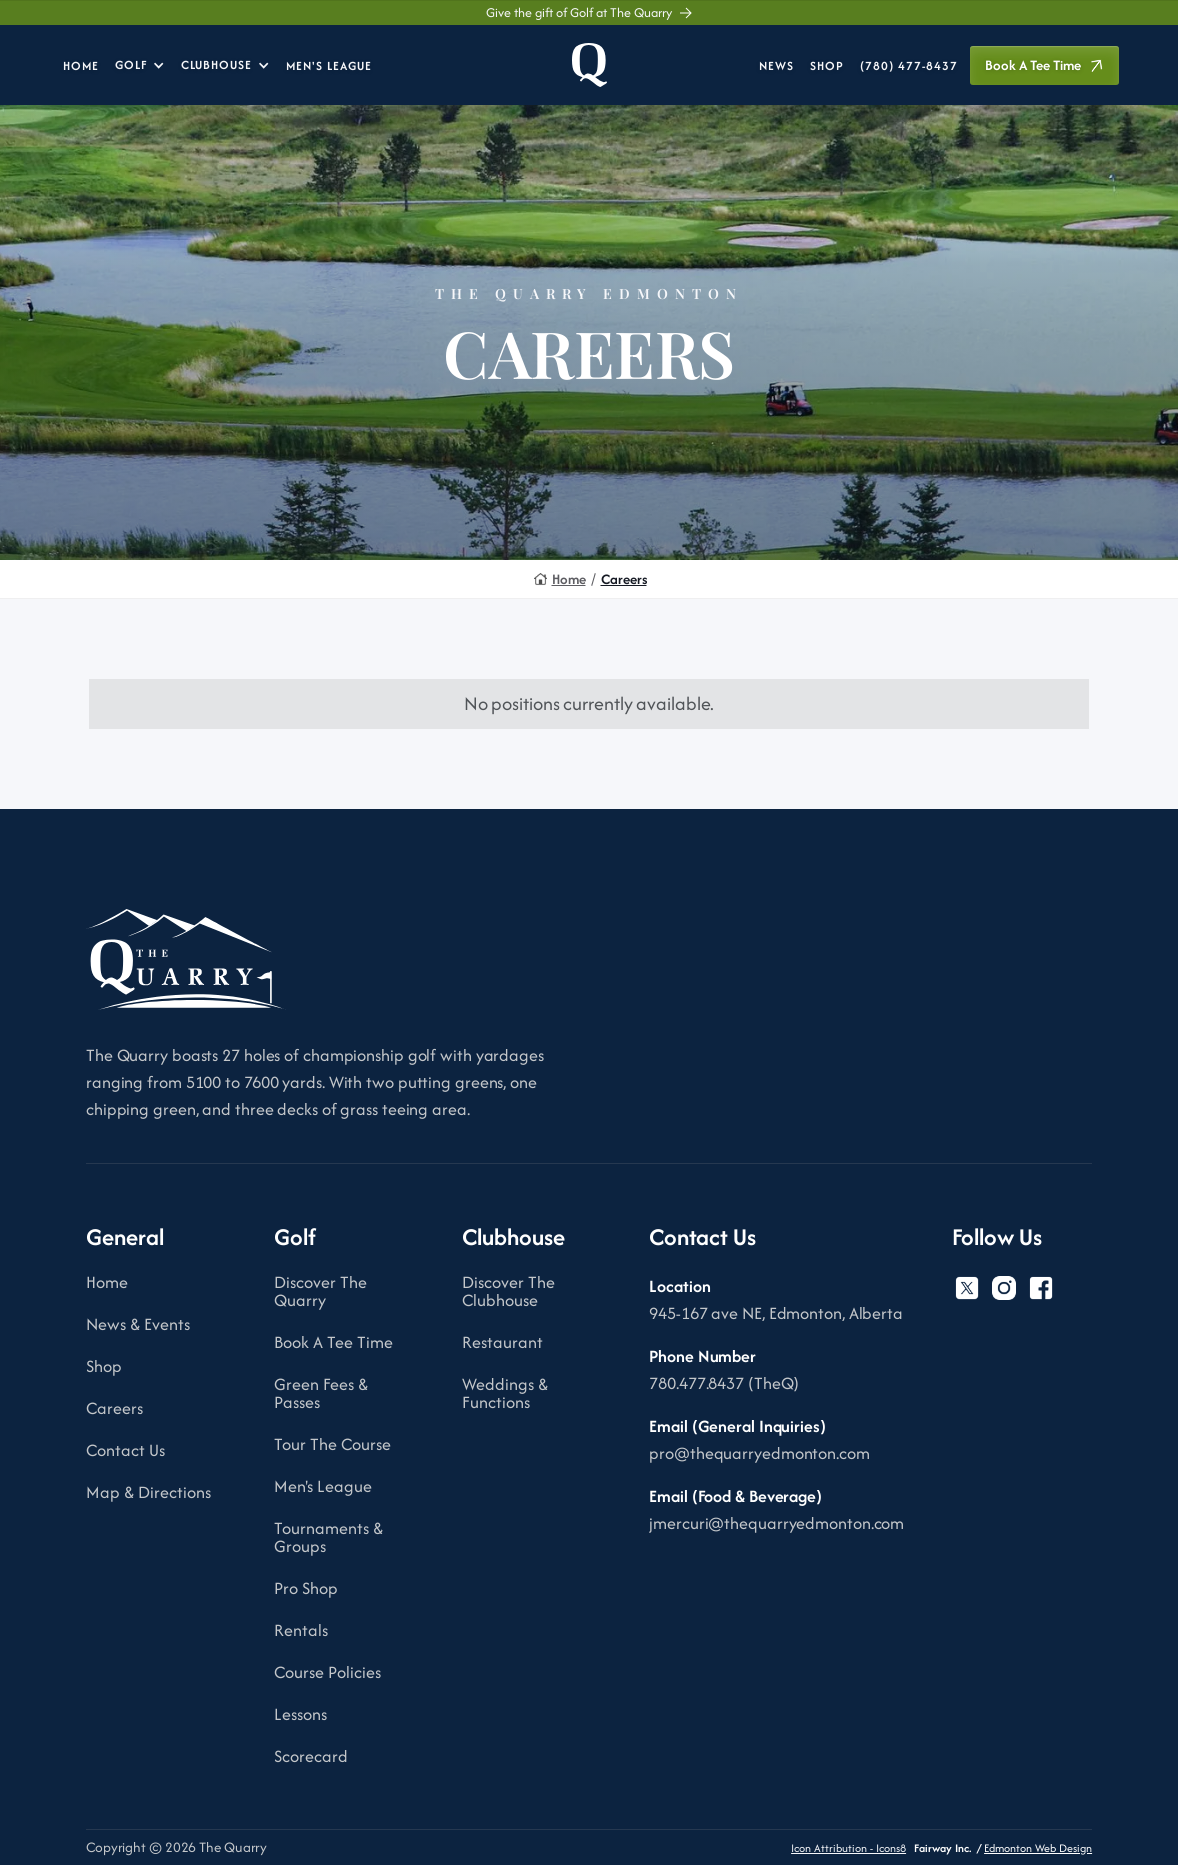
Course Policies (327, 1672)
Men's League (323, 1486)
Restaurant (502, 1342)
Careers (624, 579)
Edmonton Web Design (1038, 1848)
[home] (589, 65)
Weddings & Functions (505, 1393)
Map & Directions (148, 1492)
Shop (104, 1366)
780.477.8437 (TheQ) (724, 1383)
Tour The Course (332, 1444)
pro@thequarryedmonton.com (759, 1453)
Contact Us (125, 1450)
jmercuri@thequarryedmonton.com (776, 1523)
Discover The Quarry (320, 1291)
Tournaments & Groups (328, 1537)
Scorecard (311, 1756)
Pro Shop (306, 1588)
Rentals (301, 1630)
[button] (140, 65)
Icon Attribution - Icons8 (848, 1848)
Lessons (300, 1714)
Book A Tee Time (333, 1342)
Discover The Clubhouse (508, 1291)
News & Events (138, 1324)
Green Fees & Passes (321, 1393)
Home (569, 579)
